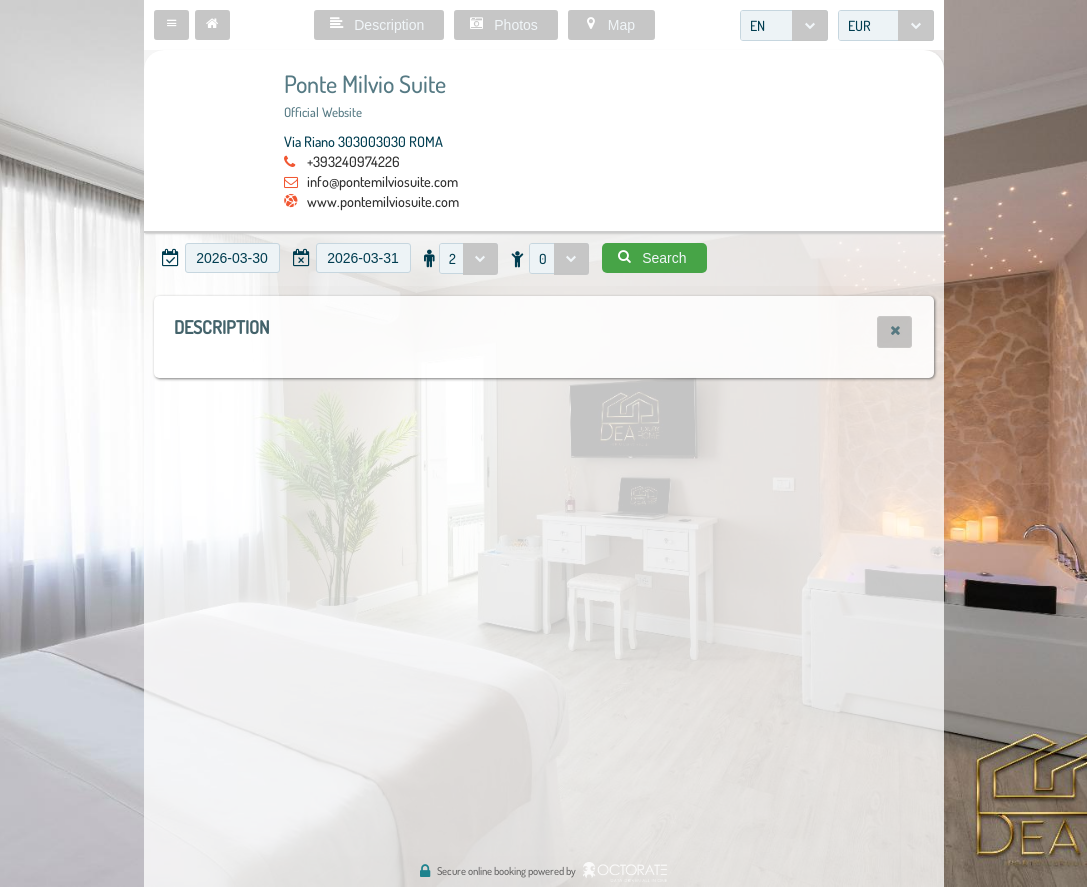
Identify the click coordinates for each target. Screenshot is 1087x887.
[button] (171, 25)
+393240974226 (353, 161)
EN (757, 25)
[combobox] (784, 25)
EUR (859, 25)
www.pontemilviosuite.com (383, 201)
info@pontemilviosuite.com (382, 181)
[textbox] (232, 258)
